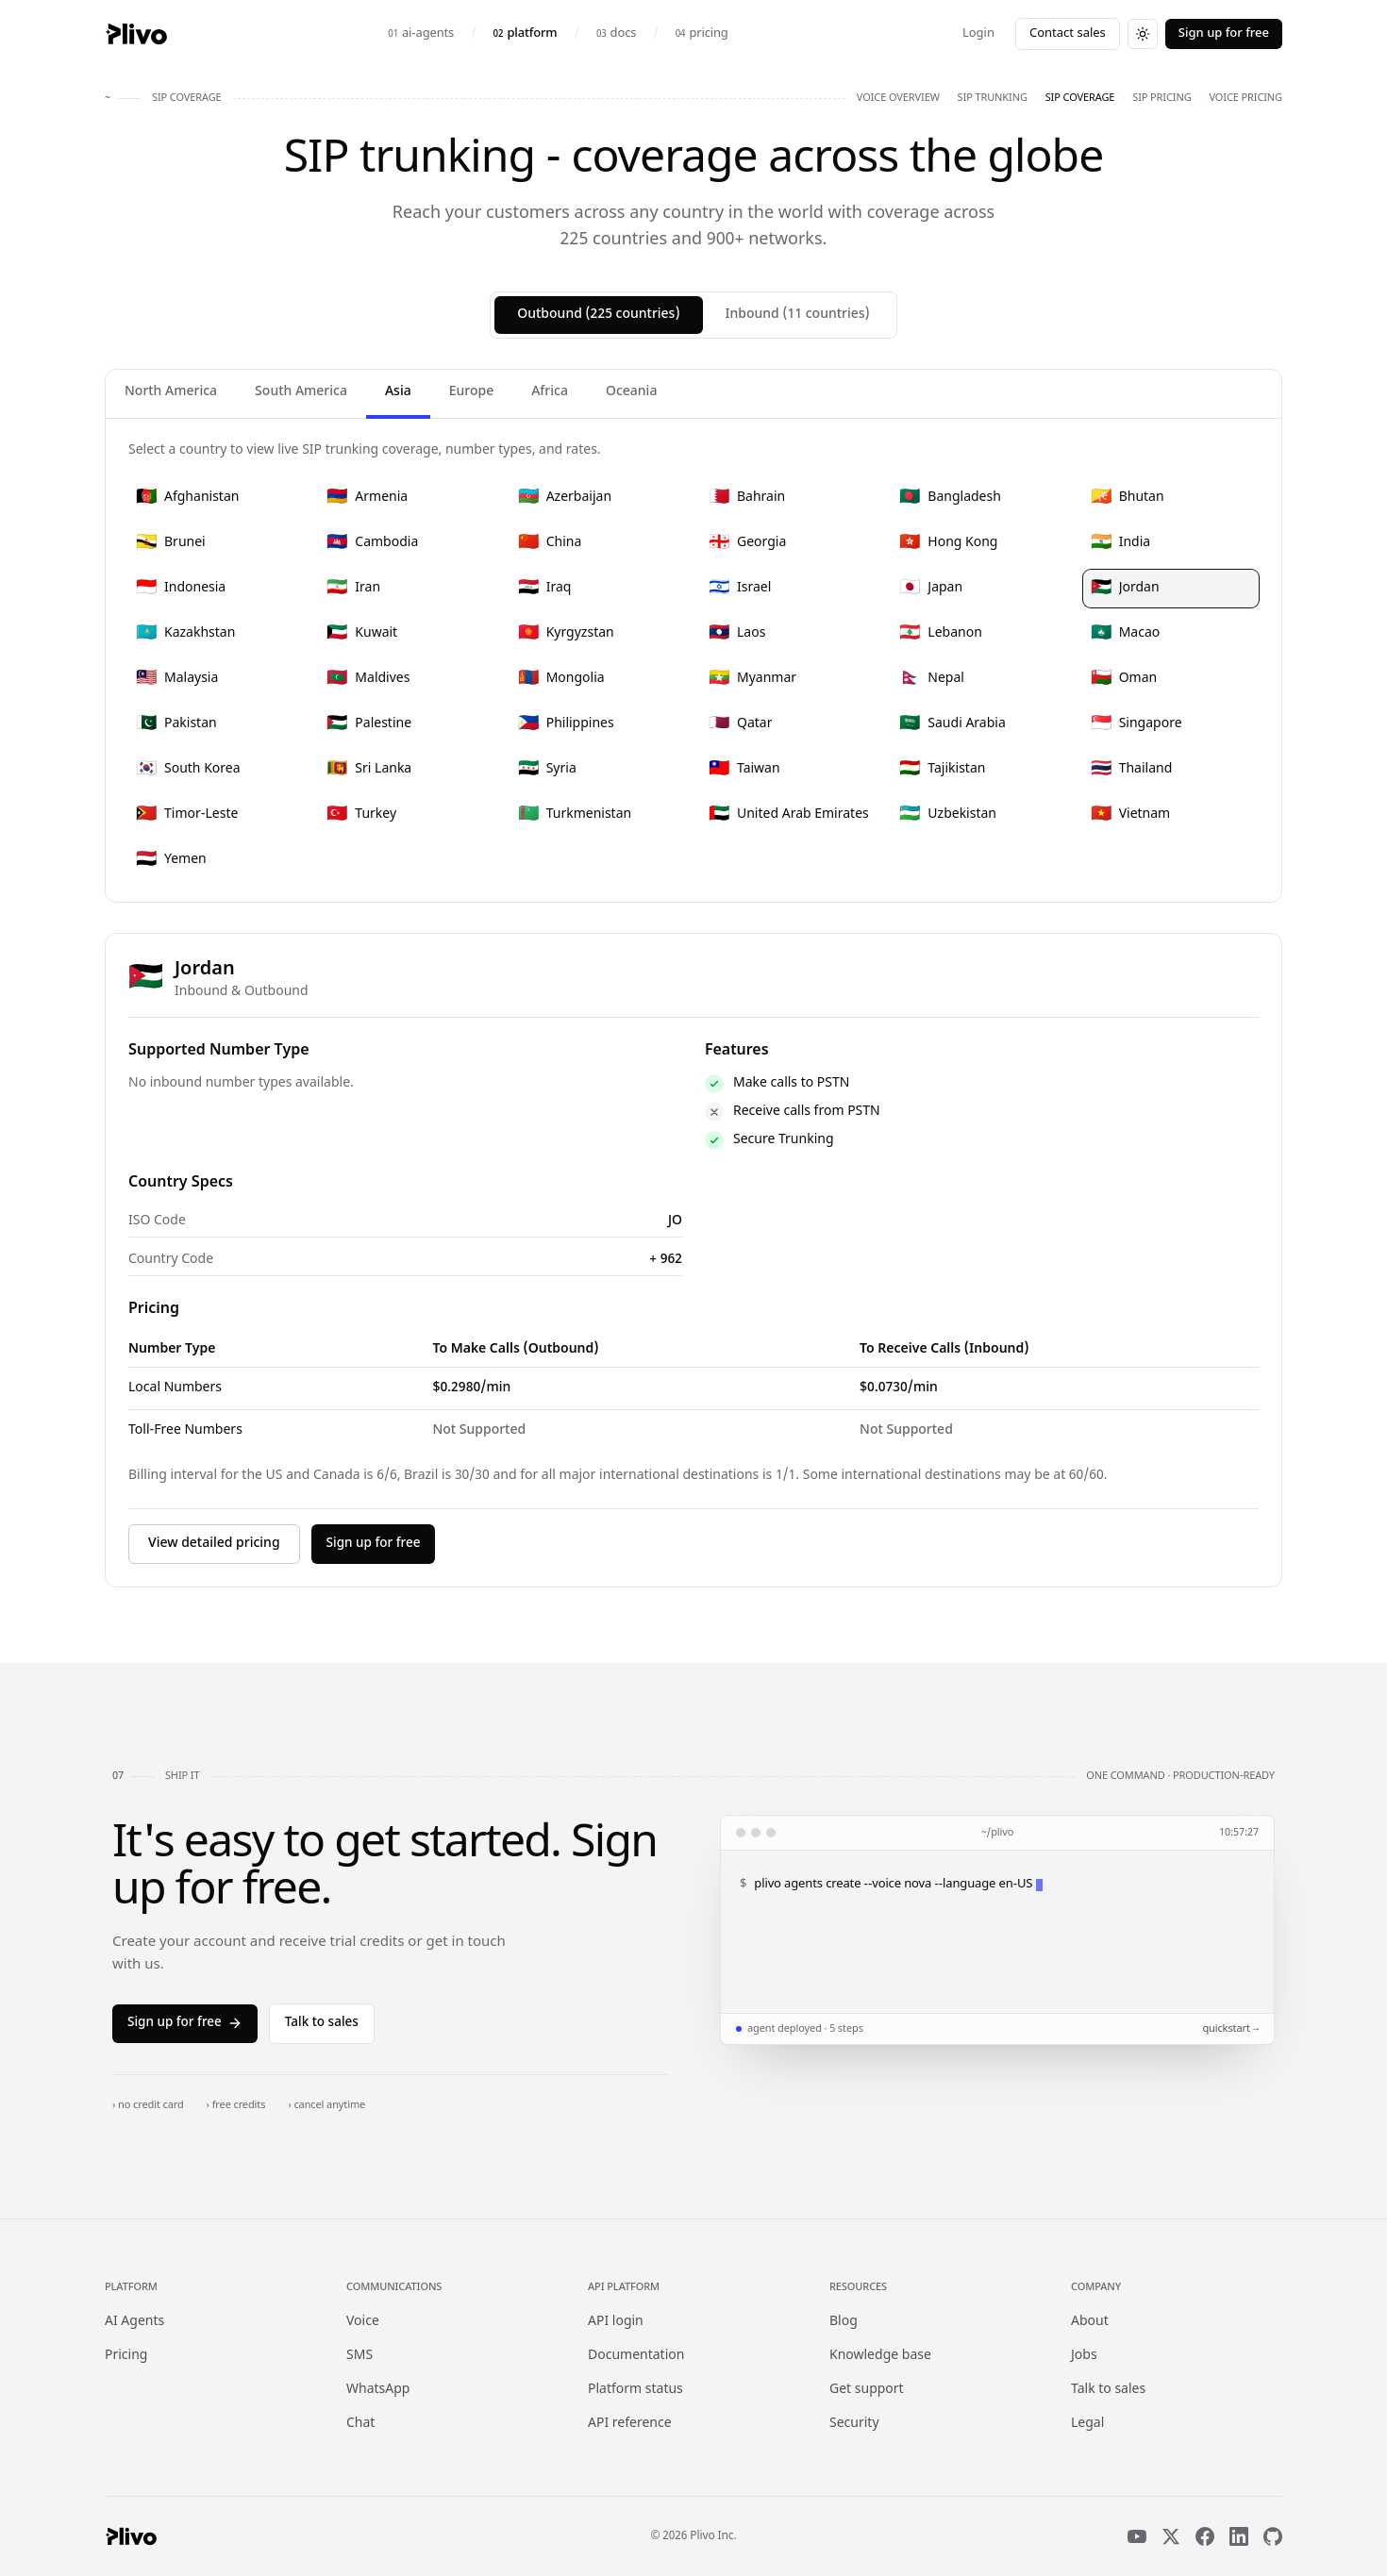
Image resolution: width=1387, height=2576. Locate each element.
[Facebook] (1204, 2536)
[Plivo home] (136, 34)
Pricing (126, 2356)
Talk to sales (322, 2023)
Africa (549, 392)
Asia (398, 392)
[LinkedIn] (1238, 2536)
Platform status (635, 2390)
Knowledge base (880, 2356)
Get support (866, 2390)
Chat (360, 2424)
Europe (471, 392)
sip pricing (1161, 98)
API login (615, 2322)
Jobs (1084, 2356)
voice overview (898, 98)
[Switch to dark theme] (1143, 34)
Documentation (636, 2356)
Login (978, 33)
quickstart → (1230, 2029)
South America (301, 392)
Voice (362, 2322)
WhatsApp (377, 2390)
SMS (359, 2356)
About (1090, 2322)
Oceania (631, 392)
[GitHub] (1272, 2536)
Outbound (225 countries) (598, 315)
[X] (1170, 2536)
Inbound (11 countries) (798, 315)
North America (171, 392)
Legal (1087, 2424)
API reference (630, 2424)
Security (854, 2424)
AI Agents (134, 2322)
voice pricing (1245, 98)
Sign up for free (1223, 33)
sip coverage (1080, 98)
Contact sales (1067, 33)
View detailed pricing (214, 1544)
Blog (843, 2322)
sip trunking (993, 98)
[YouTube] (1137, 2536)
